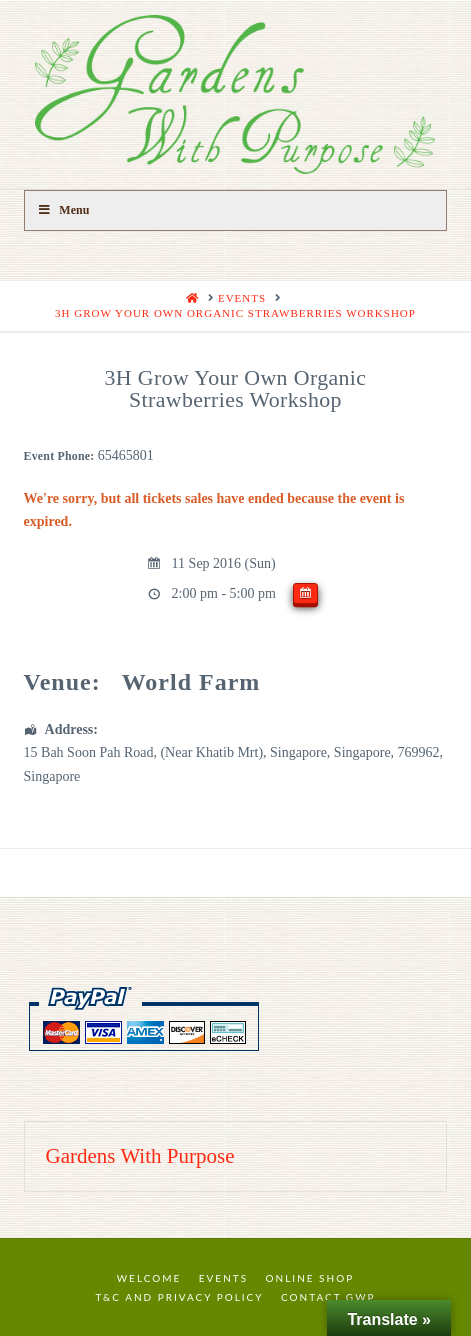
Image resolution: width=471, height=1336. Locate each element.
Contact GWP (328, 1297)
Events (223, 1278)
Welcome (149, 1278)
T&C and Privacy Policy (179, 1297)
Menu (63, 210)
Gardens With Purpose (140, 1156)
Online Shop (310, 1278)
